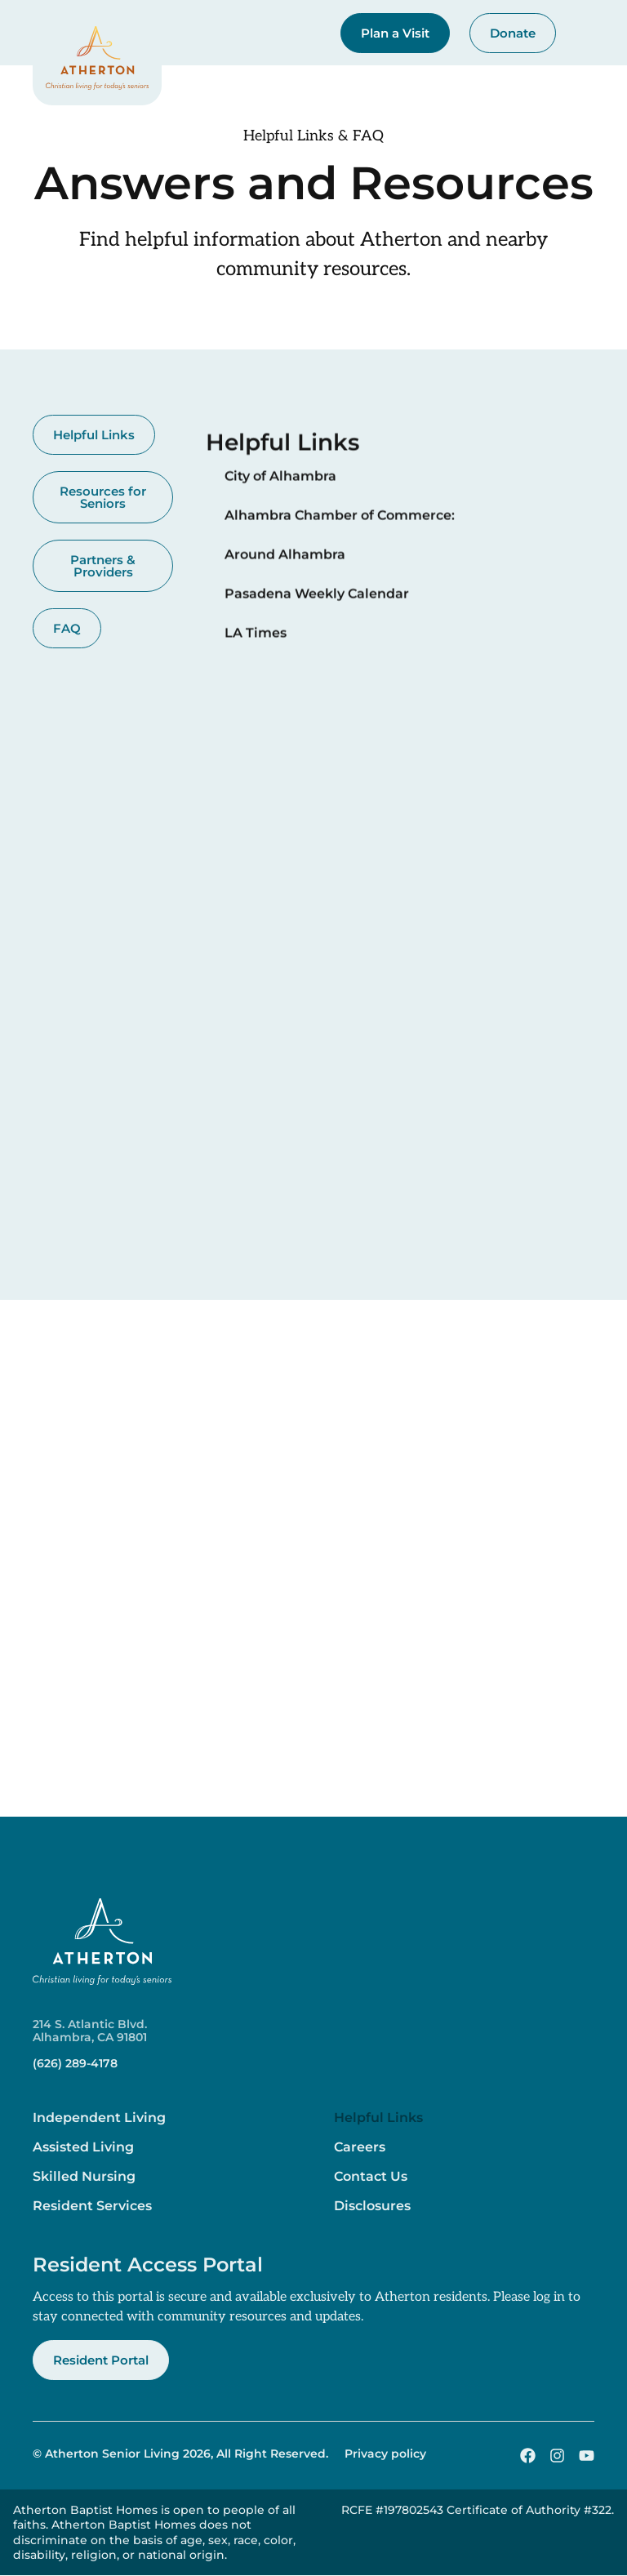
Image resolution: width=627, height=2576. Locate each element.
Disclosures (372, 2205)
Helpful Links (378, 2117)
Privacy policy (385, 2453)
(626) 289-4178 (75, 2063)
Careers (359, 2147)
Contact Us (370, 2176)
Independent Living (99, 2117)
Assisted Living (83, 2147)
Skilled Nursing (84, 2176)
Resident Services (92, 2205)
